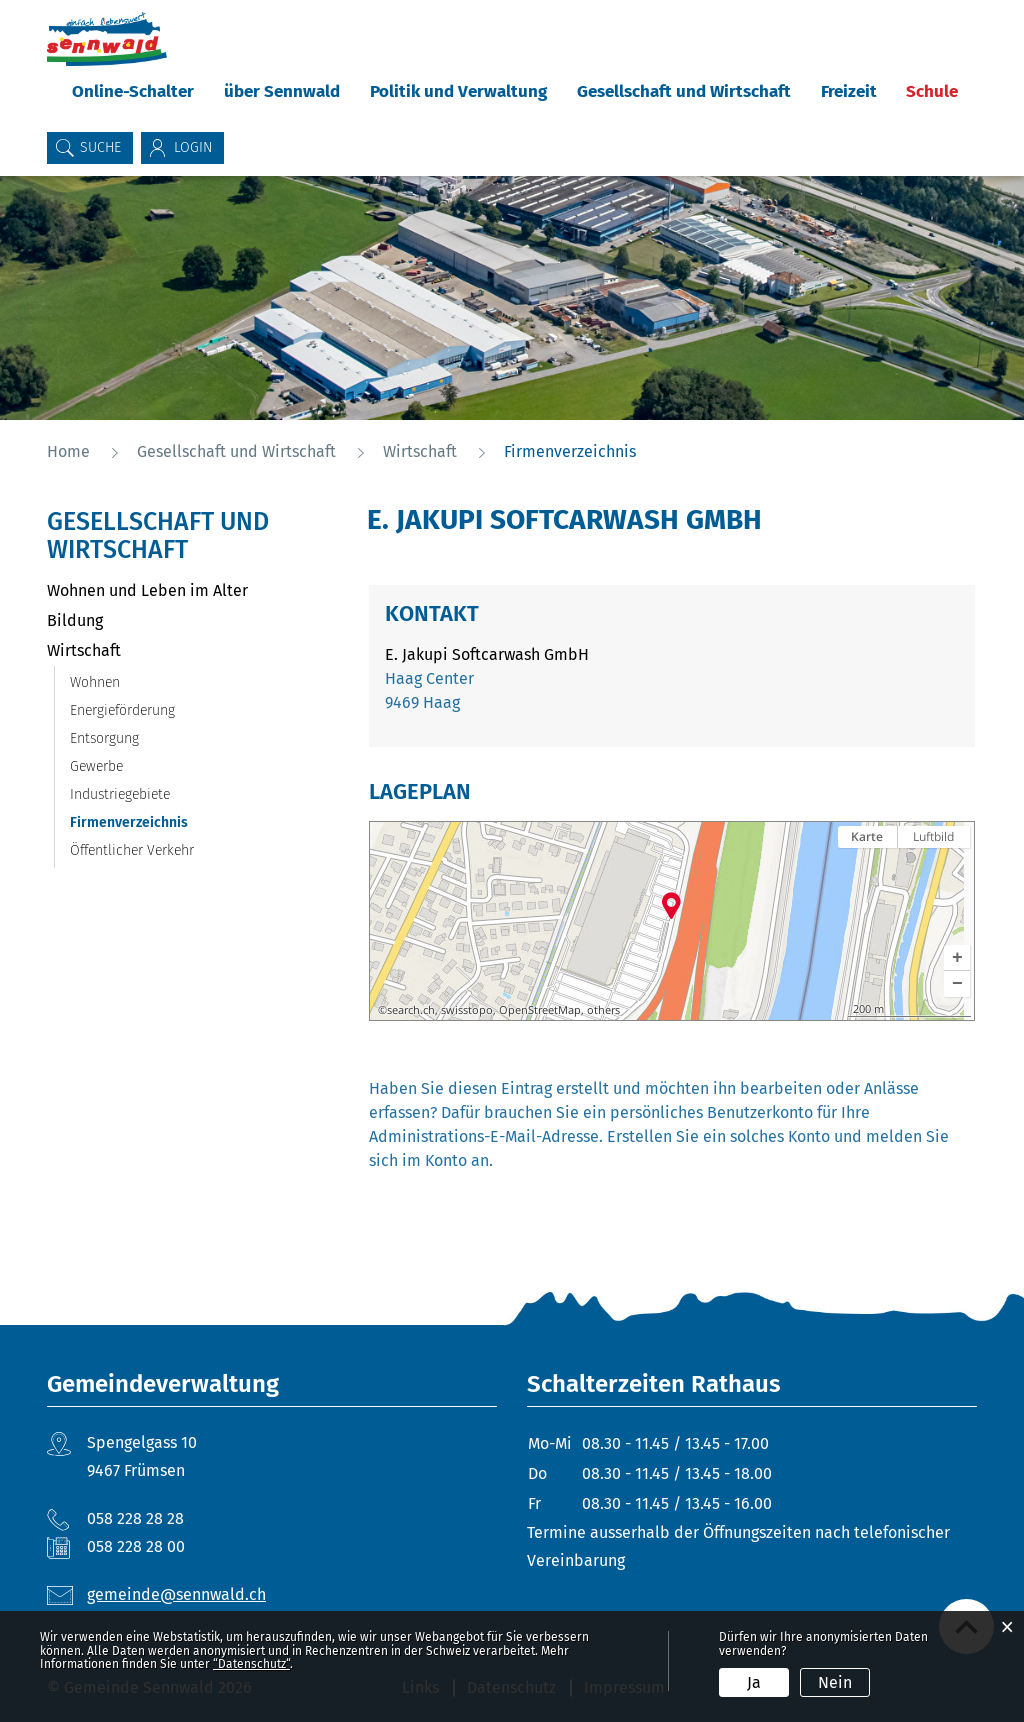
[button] (957, 958)
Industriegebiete (120, 794)
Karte (867, 836)
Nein (835, 1682)
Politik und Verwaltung (458, 91)
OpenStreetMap (540, 1010)
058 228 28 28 (135, 1518)
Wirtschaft (84, 650)
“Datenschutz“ (251, 1664)
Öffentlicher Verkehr (132, 850)
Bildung (75, 620)
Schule (932, 91)
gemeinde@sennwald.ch (176, 1594)
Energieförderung (122, 710)
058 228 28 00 (136, 1546)
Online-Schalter (133, 91)
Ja (754, 1682)
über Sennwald (282, 91)
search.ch (411, 1010)
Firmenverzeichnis (171, 822)
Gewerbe (96, 766)
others (603, 1010)
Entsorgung (104, 738)
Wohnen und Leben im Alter (147, 590)
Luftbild (933, 836)
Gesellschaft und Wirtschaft (684, 91)
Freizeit (849, 91)
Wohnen (95, 682)
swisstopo (467, 1010)
